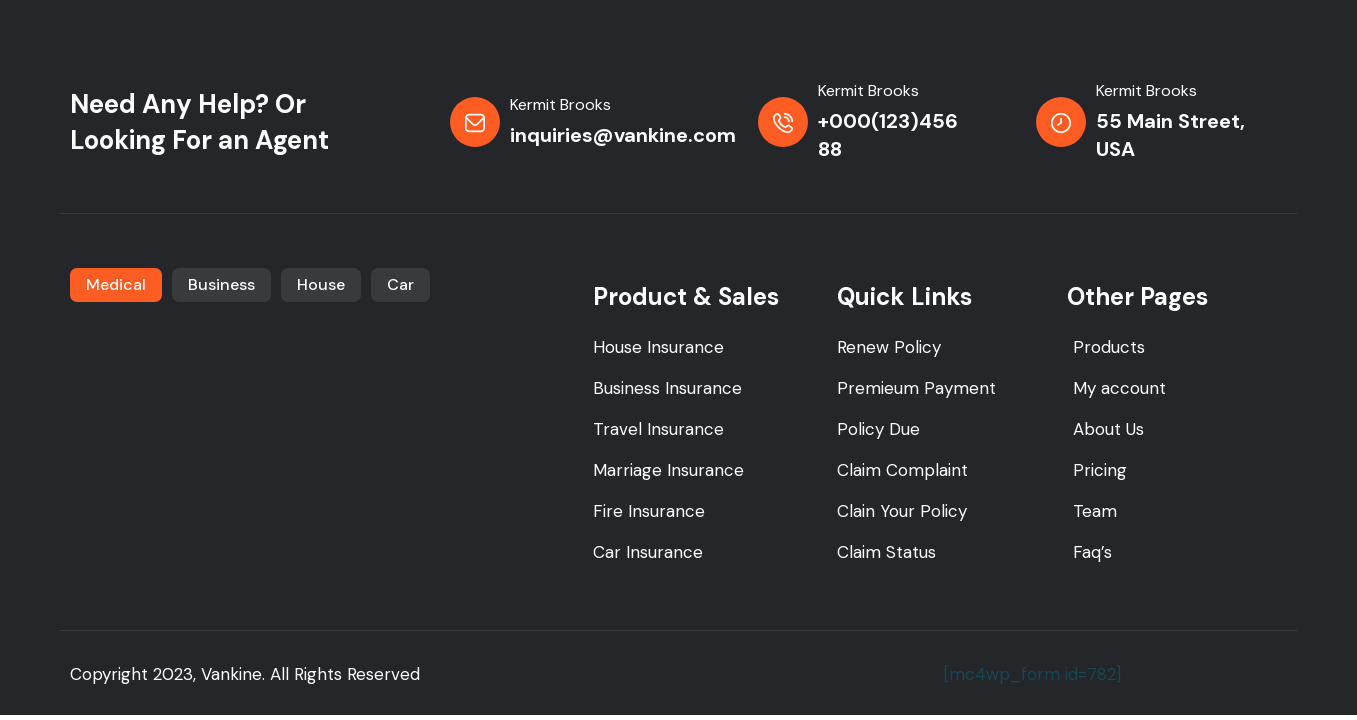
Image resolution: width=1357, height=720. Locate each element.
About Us (1108, 429)
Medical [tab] (116, 284)
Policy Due (878, 429)
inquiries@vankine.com (623, 135)
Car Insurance (648, 552)
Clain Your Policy (902, 511)
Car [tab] (400, 284)
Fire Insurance (649, 511)
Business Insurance (667, 388)
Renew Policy (889, 347)
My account (1119, 388)
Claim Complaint (902, 470)
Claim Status (886, 552)
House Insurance (658, 347)
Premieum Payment (916, 388)
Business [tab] (221, 284)
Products (1109, 347)
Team (1095, 511)
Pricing (1100, 470)
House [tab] (321, 284)
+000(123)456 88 (888, 135)
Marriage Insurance (668, 470)
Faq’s (1092, 552)
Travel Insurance (658, 429)
